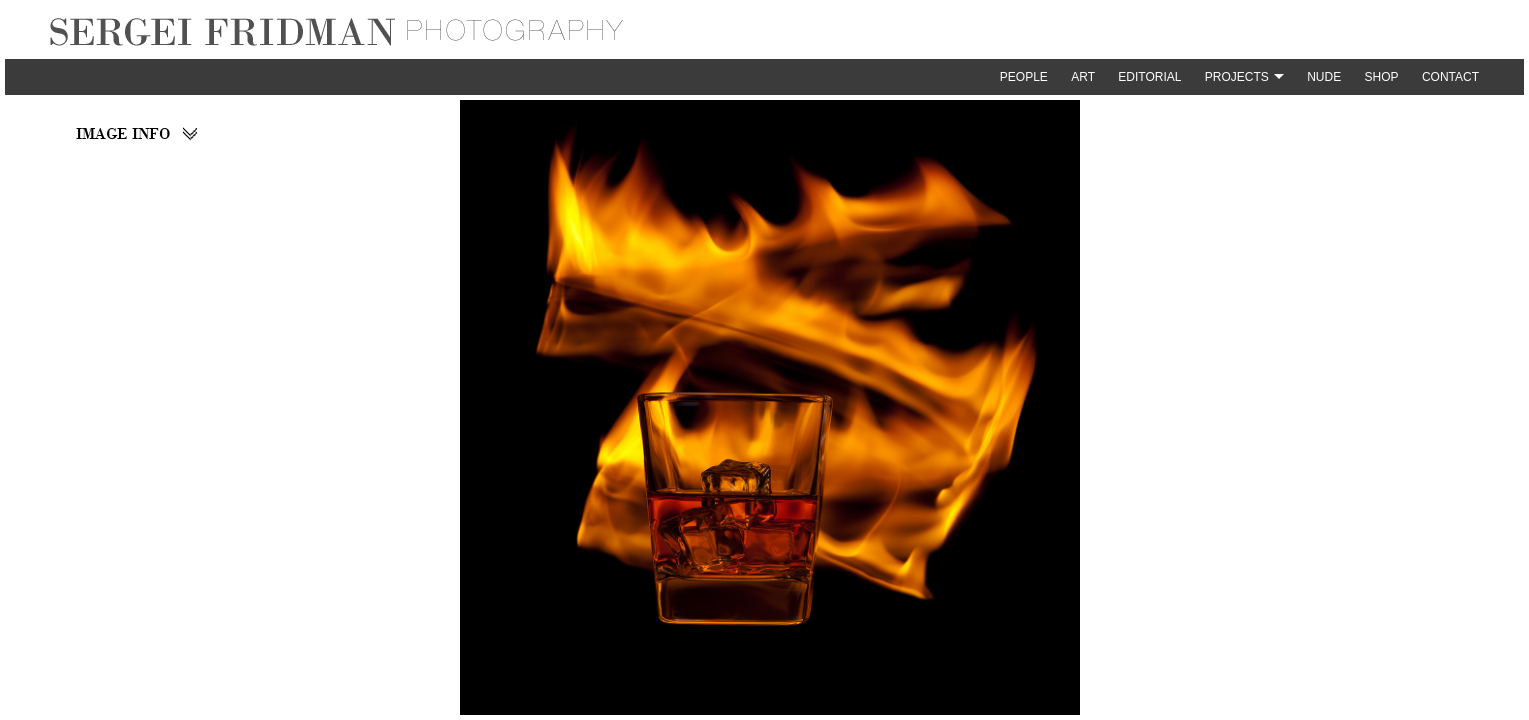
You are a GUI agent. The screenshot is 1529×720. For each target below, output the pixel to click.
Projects (1237, 77)
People (1024, 77)
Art (1083, 77)
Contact (1450, 77)
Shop (1382, 77)
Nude (1324, 77)
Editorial (1149, 77)
